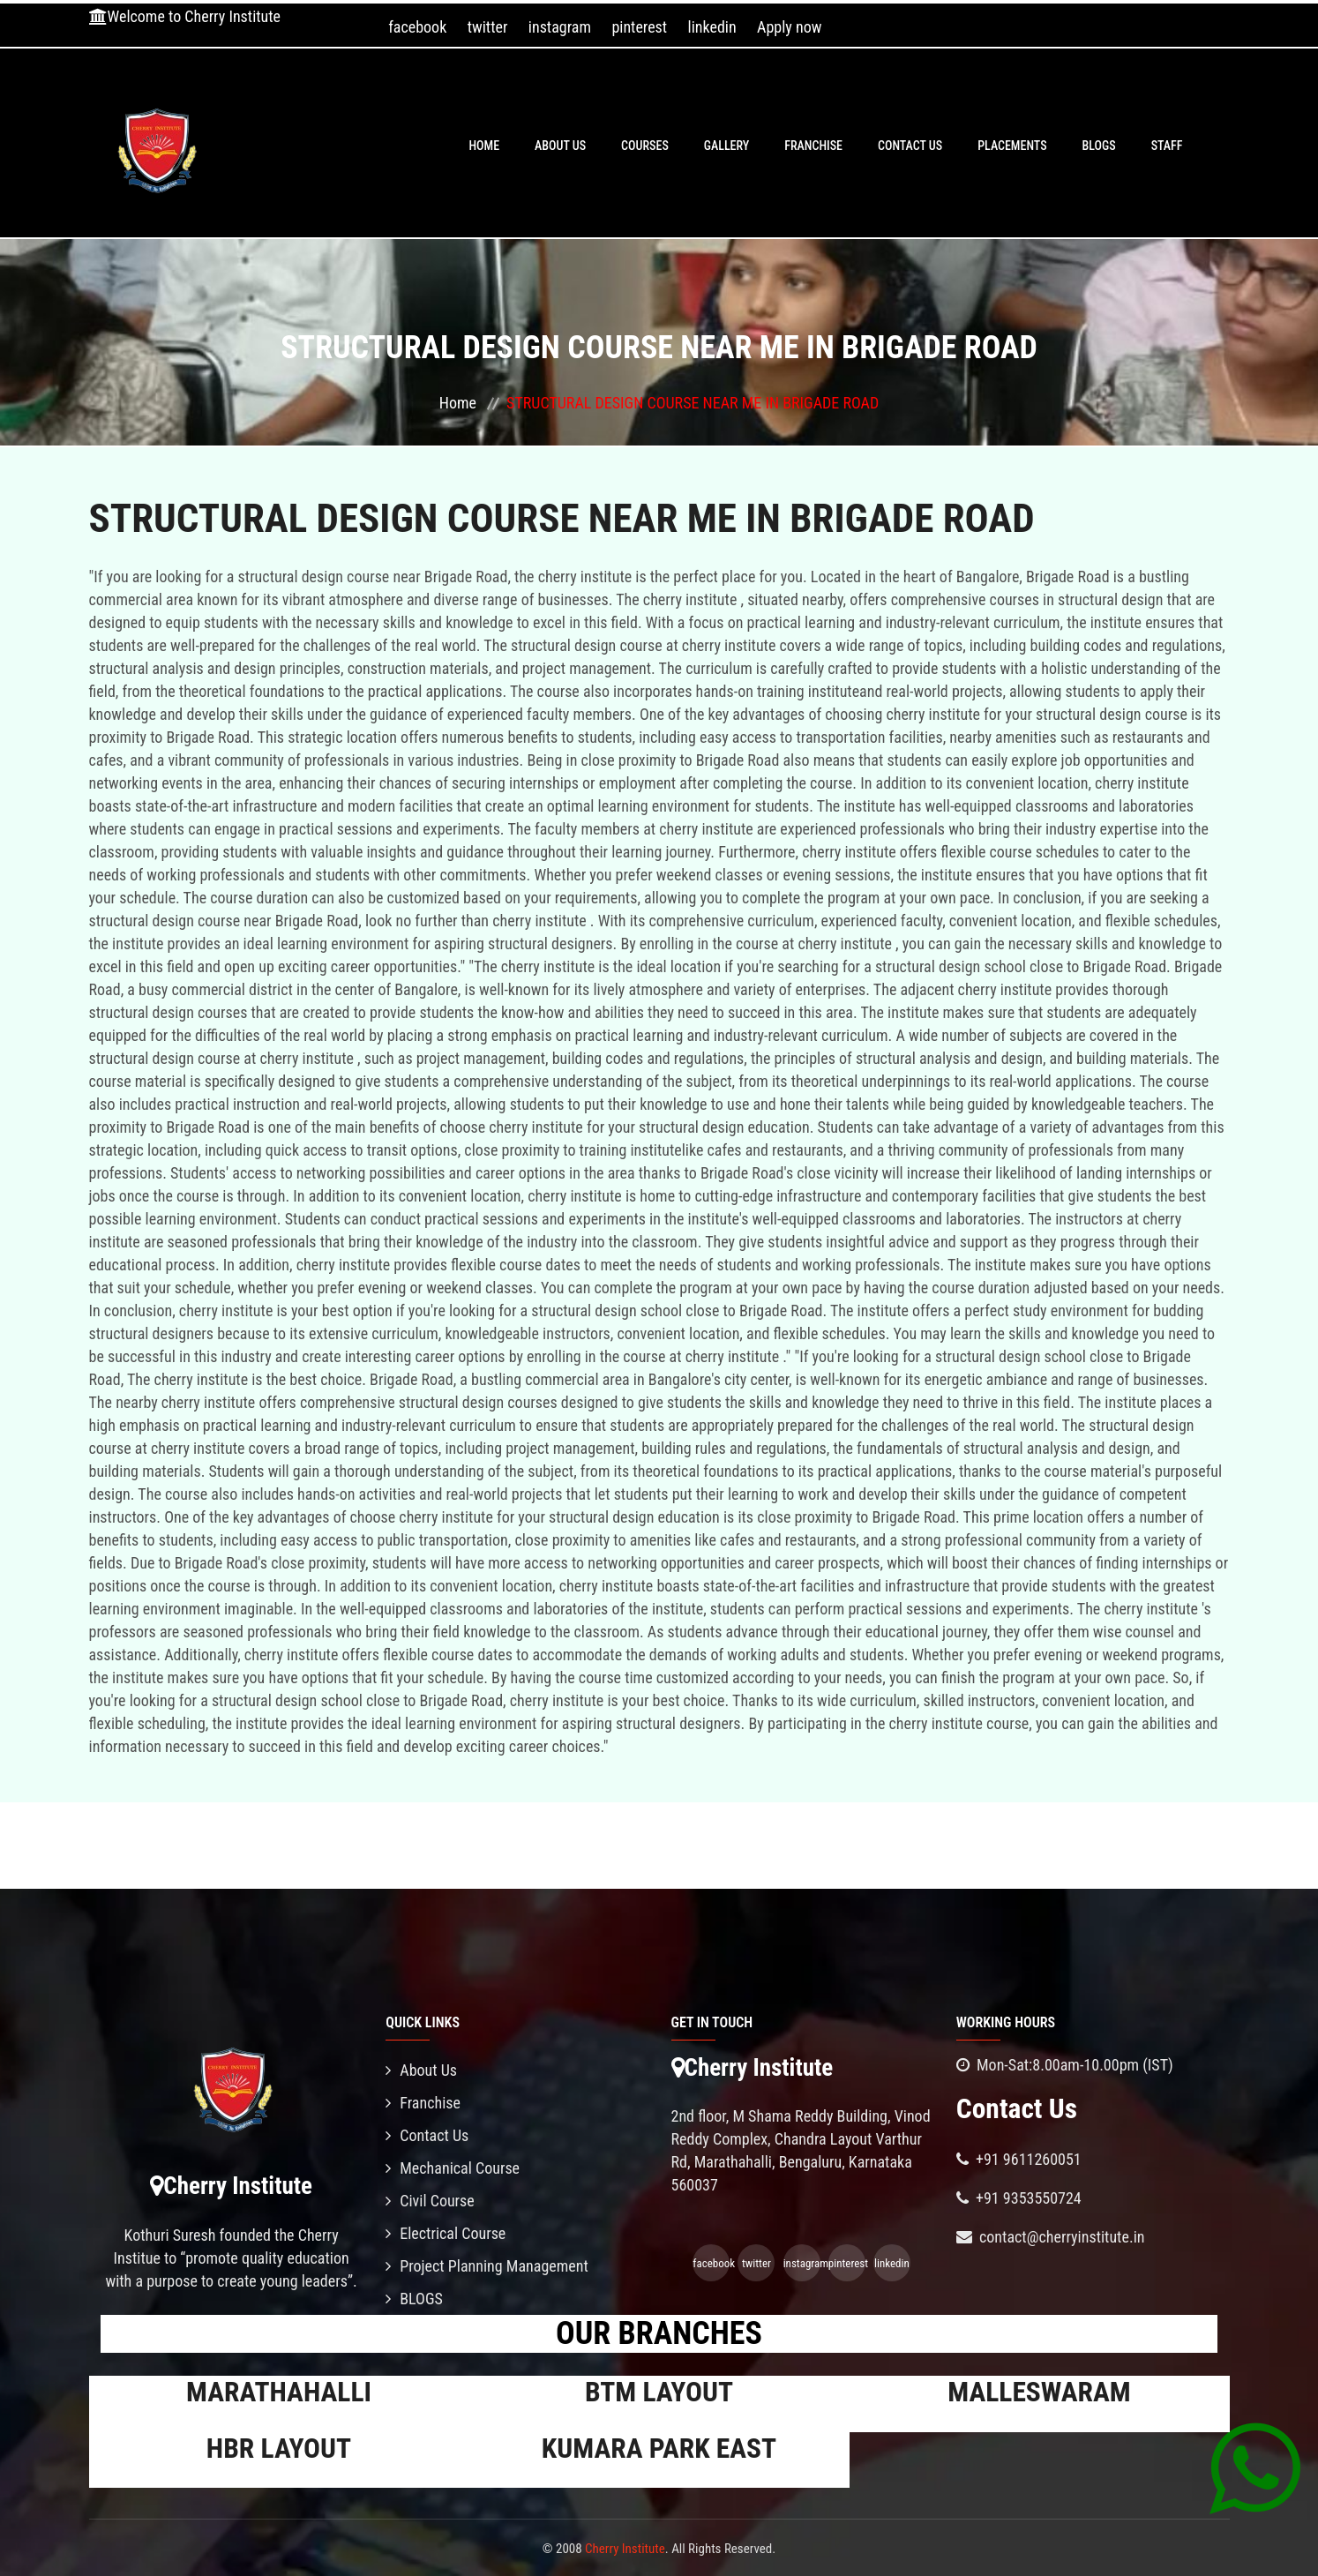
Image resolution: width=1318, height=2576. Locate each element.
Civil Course (430, 2200)
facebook (417, 27)
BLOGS (1099, 146)
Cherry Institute (625, 2549)
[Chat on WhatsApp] (1254, 2467)
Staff (1167, 146)
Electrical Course (445, 2233)
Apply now (789, 27)
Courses (645, 146)
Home (483, 146)
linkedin (712, 27)
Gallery (727, 146)
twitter (488, 27)
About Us (560, 146)
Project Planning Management (487, 2266)
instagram (559, 27)
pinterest (639, 27)
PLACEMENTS (1011, 146)
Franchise (813, 146)
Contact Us (910, 146)
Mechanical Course (453, 2168)
